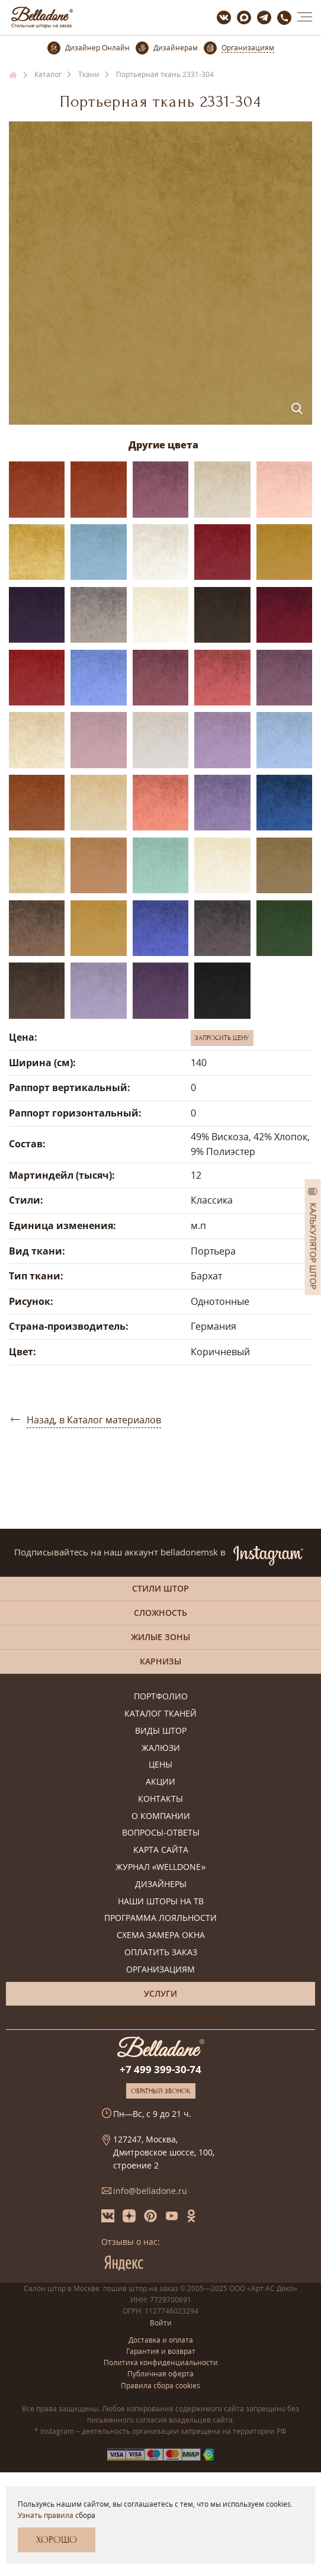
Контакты (160, 1799)
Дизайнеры (161, 1884)
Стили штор (160, 1588)
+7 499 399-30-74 (160, 2069)
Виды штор (161, 1731)
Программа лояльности (160, 1918)
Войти (161, 2323)
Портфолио (161, 1697)
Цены (160, 1765)
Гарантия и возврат (160, 2351)
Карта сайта (160, 1850)
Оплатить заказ (160, 1953)
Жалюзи (161, 1748)
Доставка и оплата (161, 2340)
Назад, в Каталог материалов (94, 1419)
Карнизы (160, 1661)
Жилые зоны (160, 1637)
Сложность (160, 1612)
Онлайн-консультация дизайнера (161, 2017)
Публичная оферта (160, 2374)
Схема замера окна (161, 1935)
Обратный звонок (161, 2091)
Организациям (160, 1970)
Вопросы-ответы (161, 1833)
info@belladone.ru (150, 2190)
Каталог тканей (160, 1714)
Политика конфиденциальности (161, 2362)
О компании (160, 1816)
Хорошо (56, 2540)
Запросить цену (222, 1038)
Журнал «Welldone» (160, 1867)
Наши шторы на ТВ (161, 1902)
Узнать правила (45, 2515)
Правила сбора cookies (160, 2386)
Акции (160, 1782)
